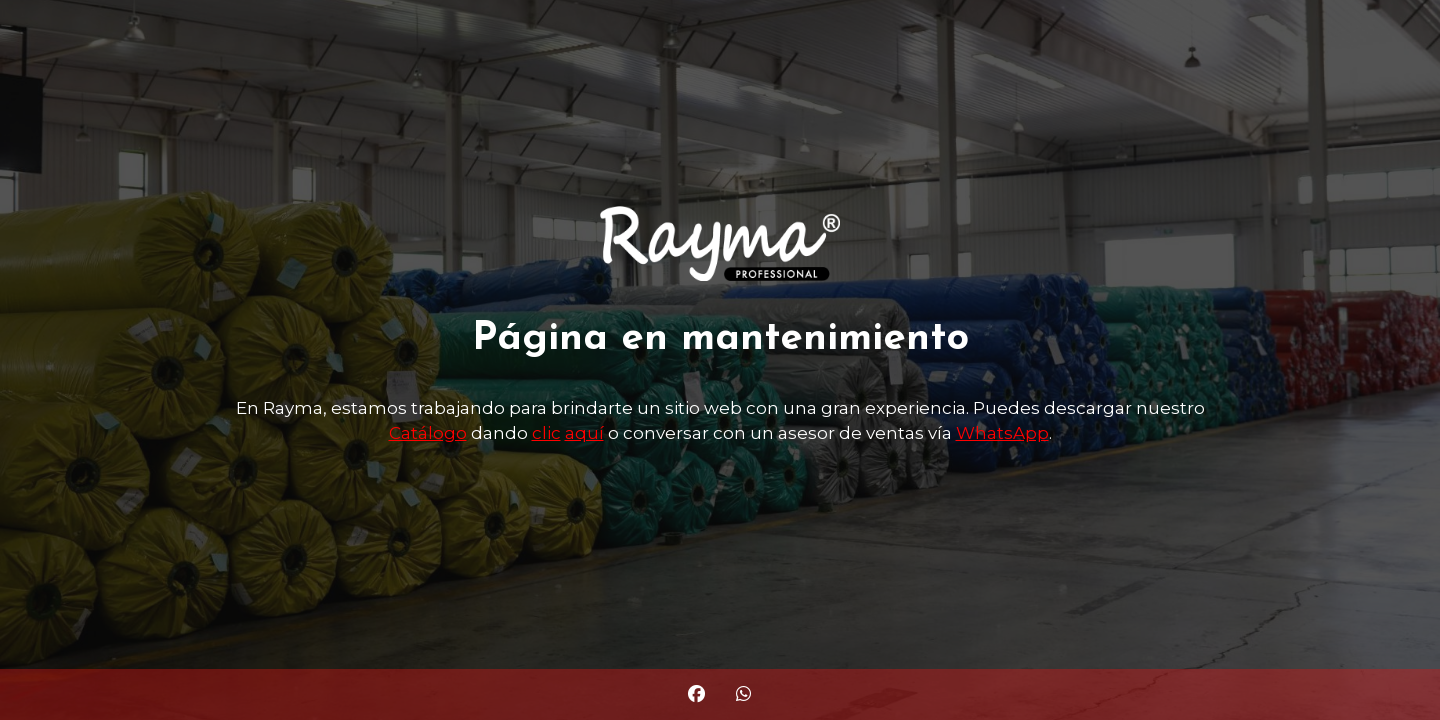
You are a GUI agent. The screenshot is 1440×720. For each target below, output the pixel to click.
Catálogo (428, 433)
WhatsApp (1002, 433)
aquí (584, 433)
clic (546, 433)
